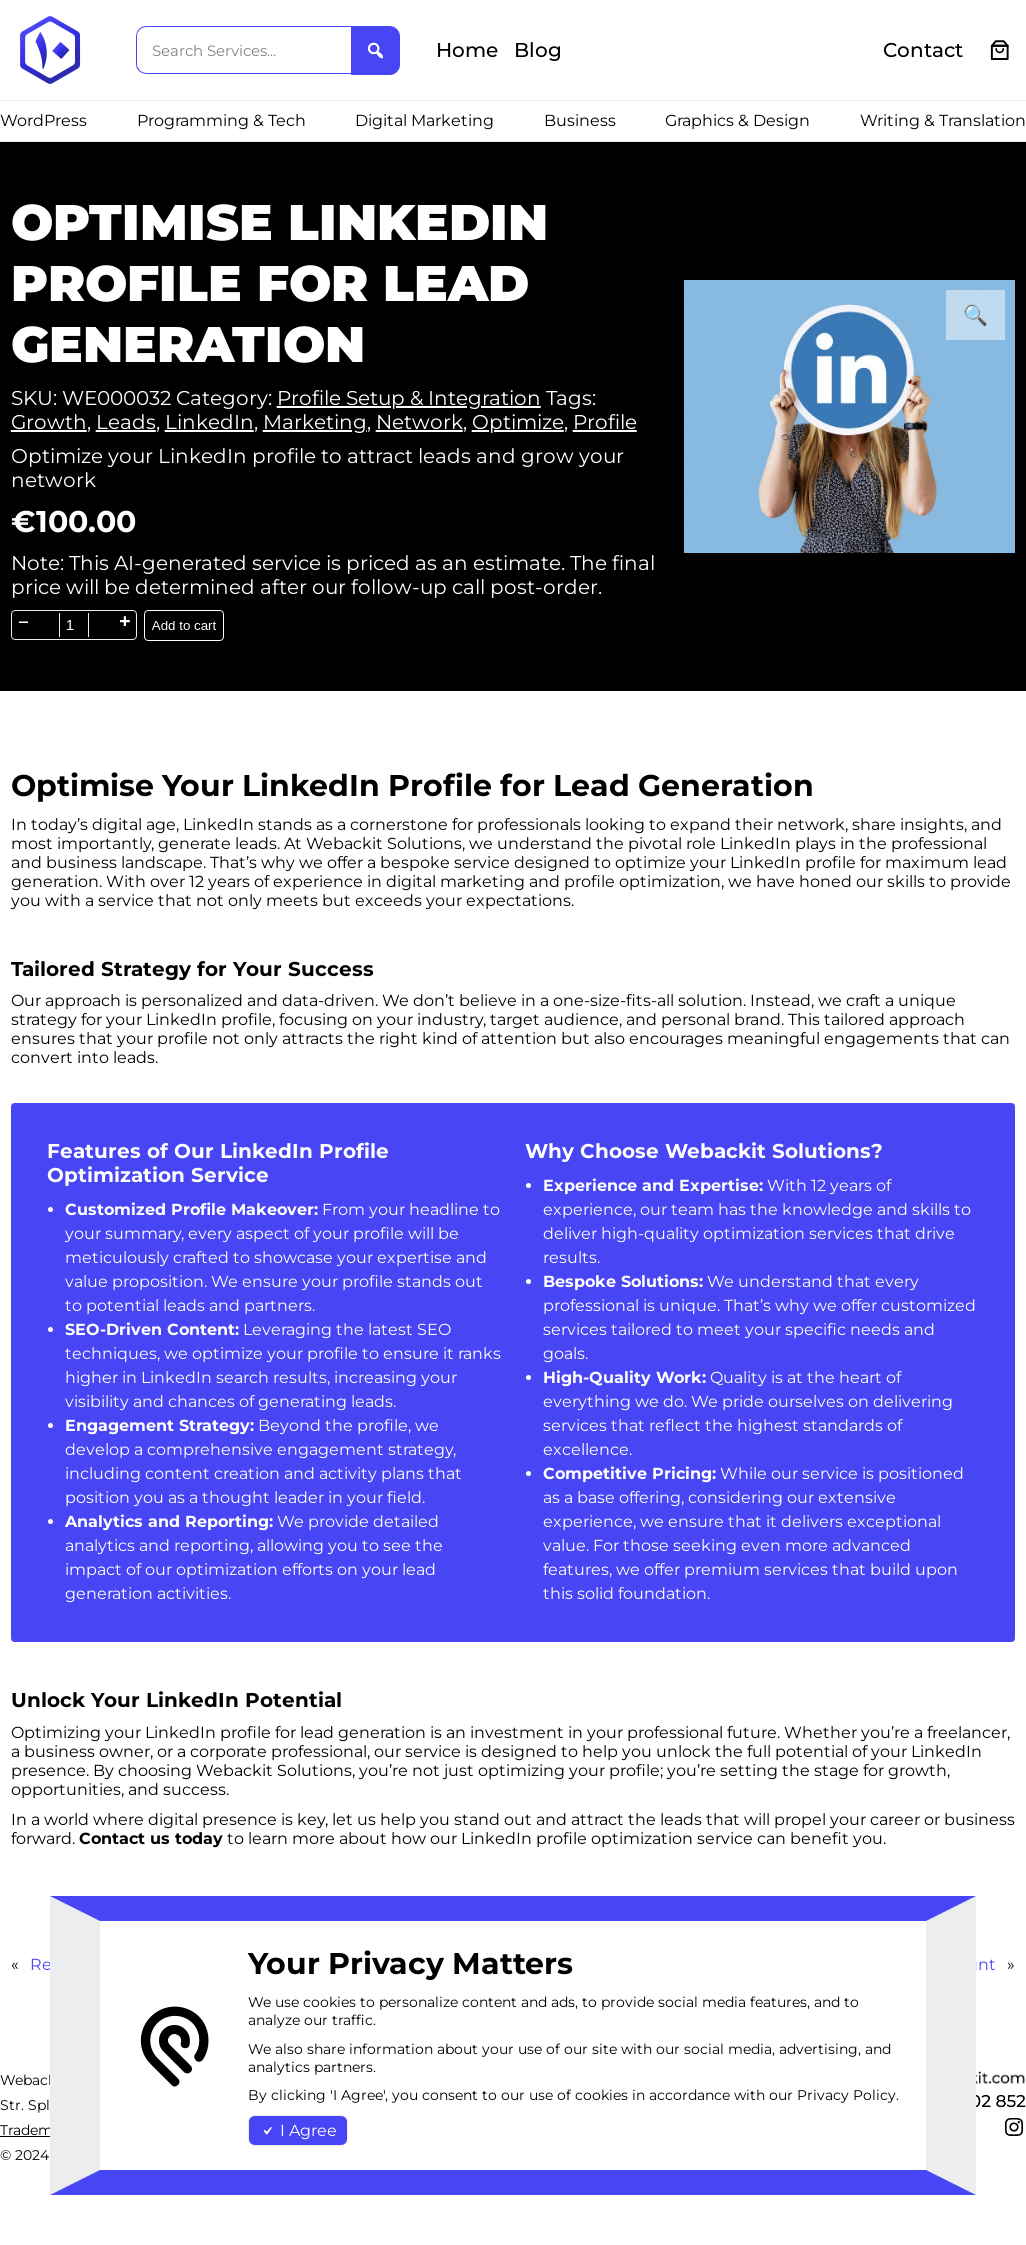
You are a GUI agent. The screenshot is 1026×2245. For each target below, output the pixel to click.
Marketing (315, 422)
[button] (975, 315)
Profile (605, 422)
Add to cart (184, 625)
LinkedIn (209, 422)
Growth (49, 422)
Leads (126, 422)
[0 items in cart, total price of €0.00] (1000, 50)
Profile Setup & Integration (409, 398)
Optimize (518, 422)
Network (419, 422)
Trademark (37, 2130)
